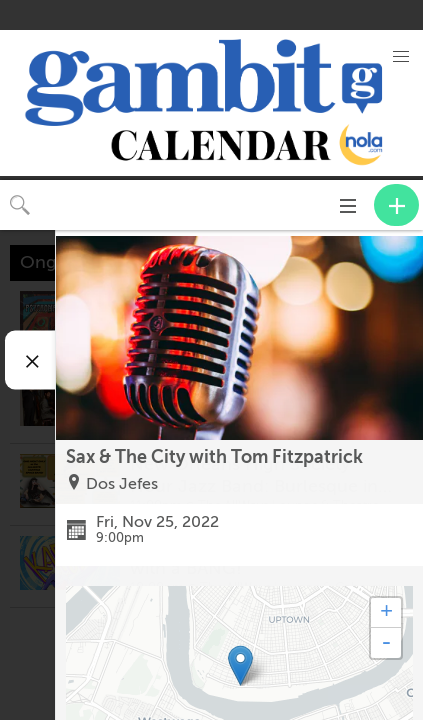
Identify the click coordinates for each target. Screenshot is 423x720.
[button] (401, 57)
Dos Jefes (122, 484)
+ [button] (386, 613)
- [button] (386, 643)
